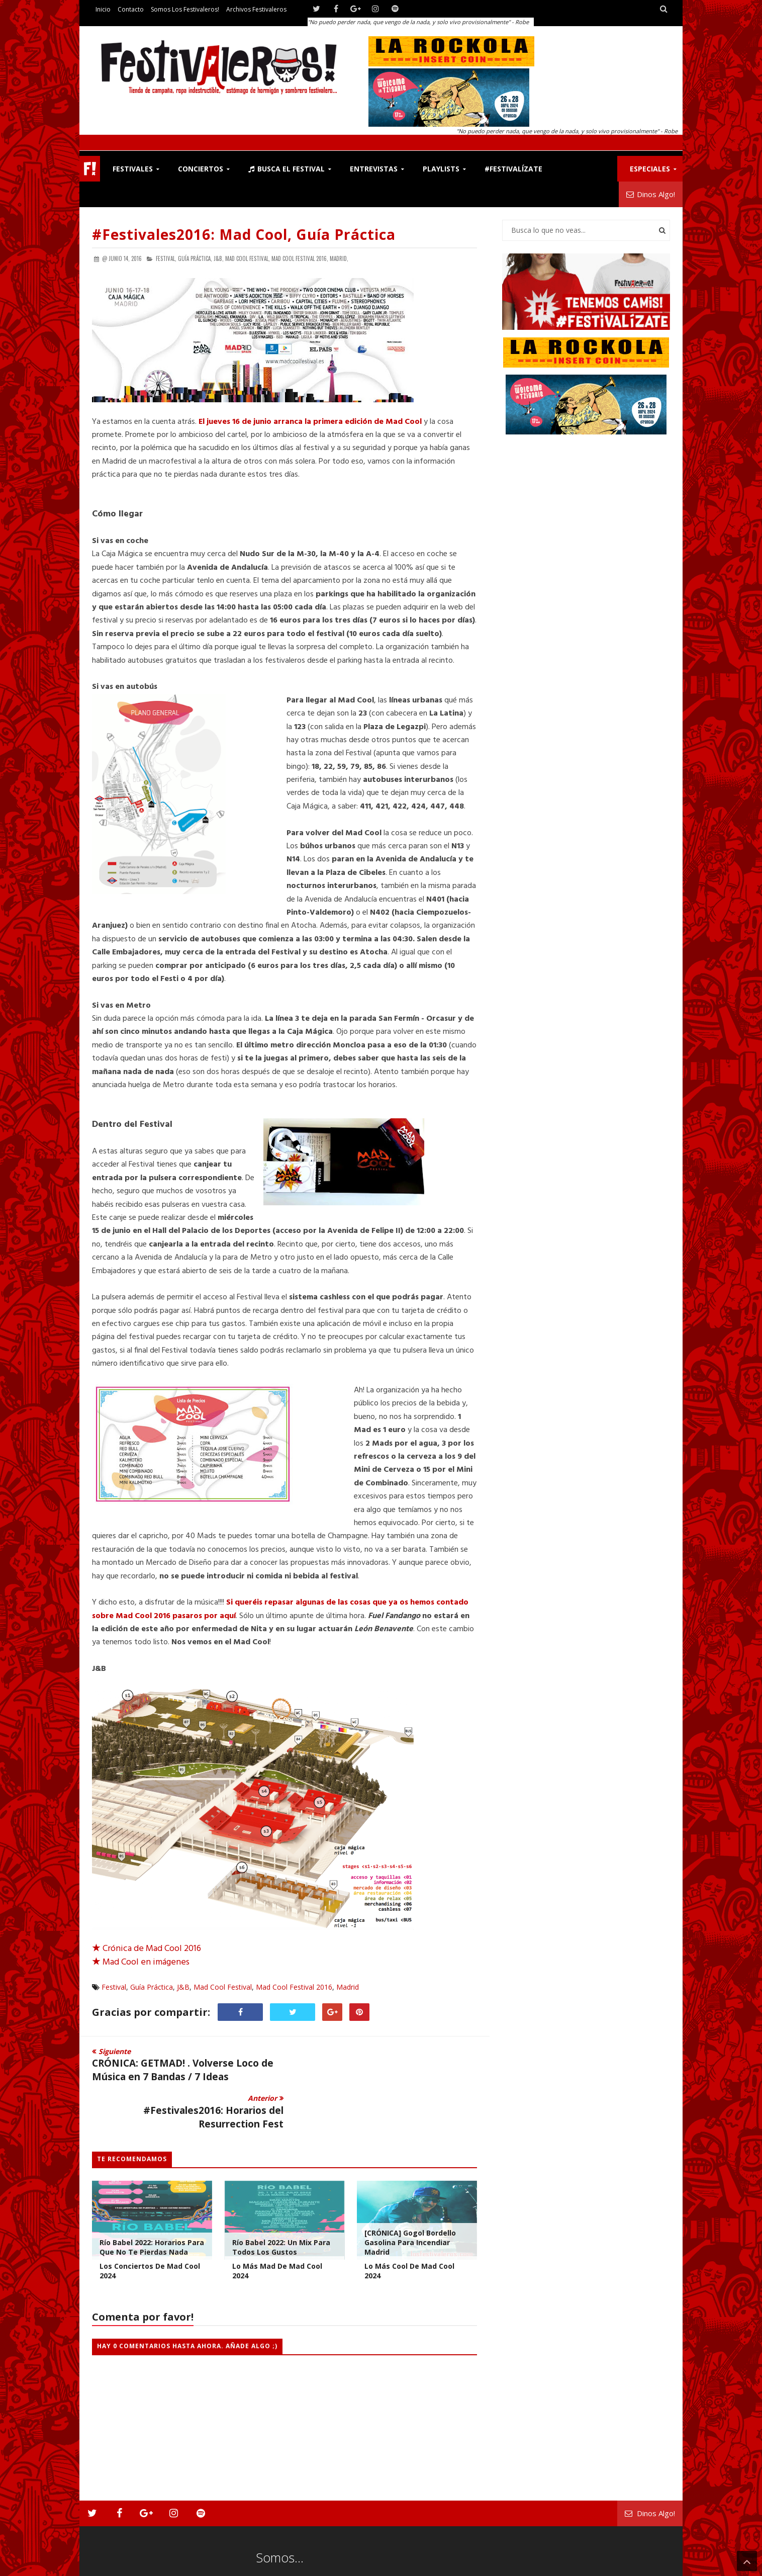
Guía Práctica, (195, 258)
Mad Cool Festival (223, 1987)
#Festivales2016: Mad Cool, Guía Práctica (244, 234)
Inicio (103, 9)
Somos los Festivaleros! (185, 9)
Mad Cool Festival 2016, (299, 258)
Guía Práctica (151, 1987)
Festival (114, 1987)
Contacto (131, 9)
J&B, (219, 258)
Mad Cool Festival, (247, 258)
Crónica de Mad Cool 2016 (146, 1948)
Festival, (166, 258)
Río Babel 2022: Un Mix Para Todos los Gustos (281, 2199)
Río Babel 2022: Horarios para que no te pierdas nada (152, 2199)
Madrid (347, 1987)
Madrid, (339, 258)
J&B (183, 1987)
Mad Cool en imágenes (140, 1962)
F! (89, 168)
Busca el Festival (286, 168)
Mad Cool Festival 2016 (294, 1987)
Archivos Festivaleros (256, 9)
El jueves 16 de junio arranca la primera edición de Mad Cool (310, 421)
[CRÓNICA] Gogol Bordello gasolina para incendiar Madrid (410, 2195)
